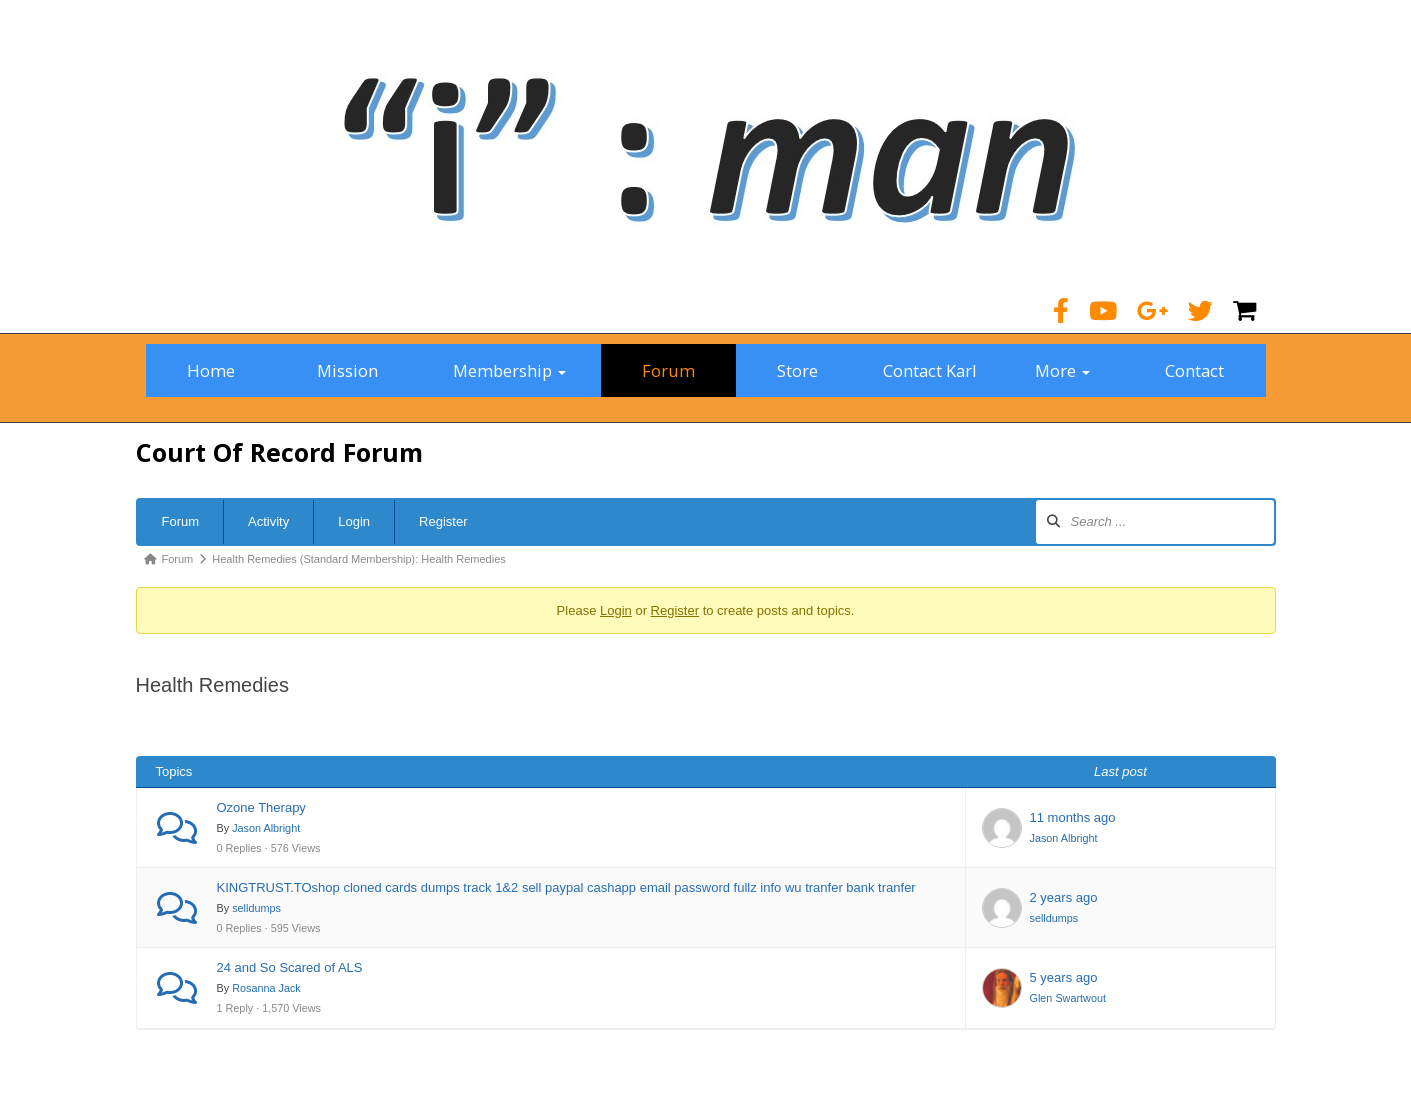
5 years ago (1064, 977)
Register (443, 521)
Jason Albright (266, 828)
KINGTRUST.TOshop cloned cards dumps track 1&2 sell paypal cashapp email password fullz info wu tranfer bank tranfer (566, 887)
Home (211, 370)
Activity (268, 521)
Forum (668, 370)
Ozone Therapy (261, 807)
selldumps (256, 908)
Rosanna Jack (266, 988)
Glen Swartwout (1068, 998)
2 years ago (1064, 897)
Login (354, 521)
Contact (1194, 370)
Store (797, 370)
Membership (509, 370)
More (1062, 370)
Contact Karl (930, 370)
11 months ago (1073, 817)
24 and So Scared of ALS (290, 967)
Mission (347, 370)
